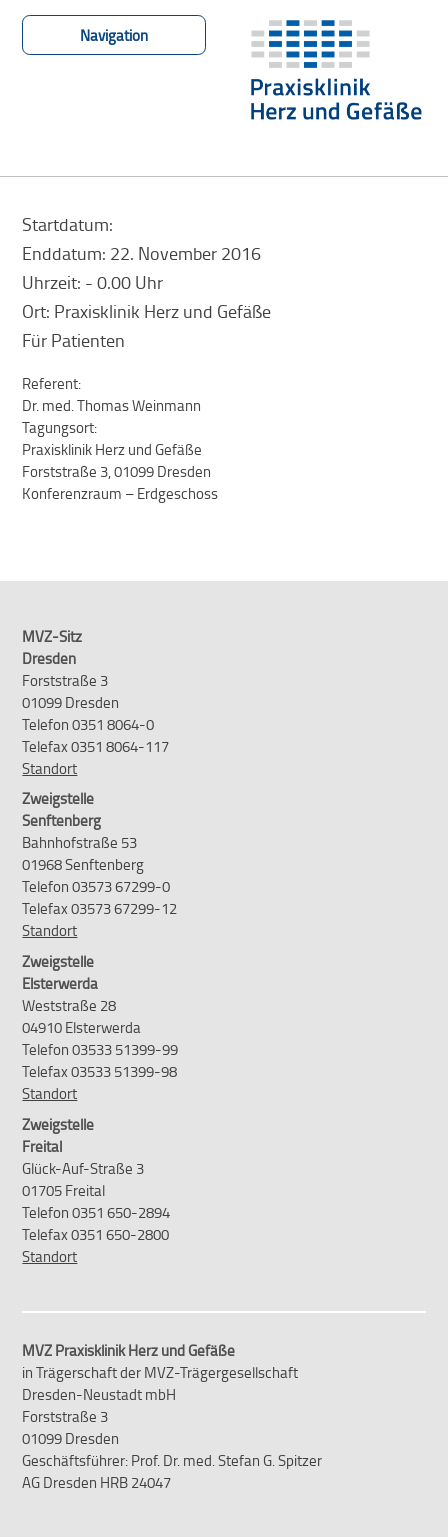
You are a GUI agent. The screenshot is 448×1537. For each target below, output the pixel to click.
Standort (49, 768)
